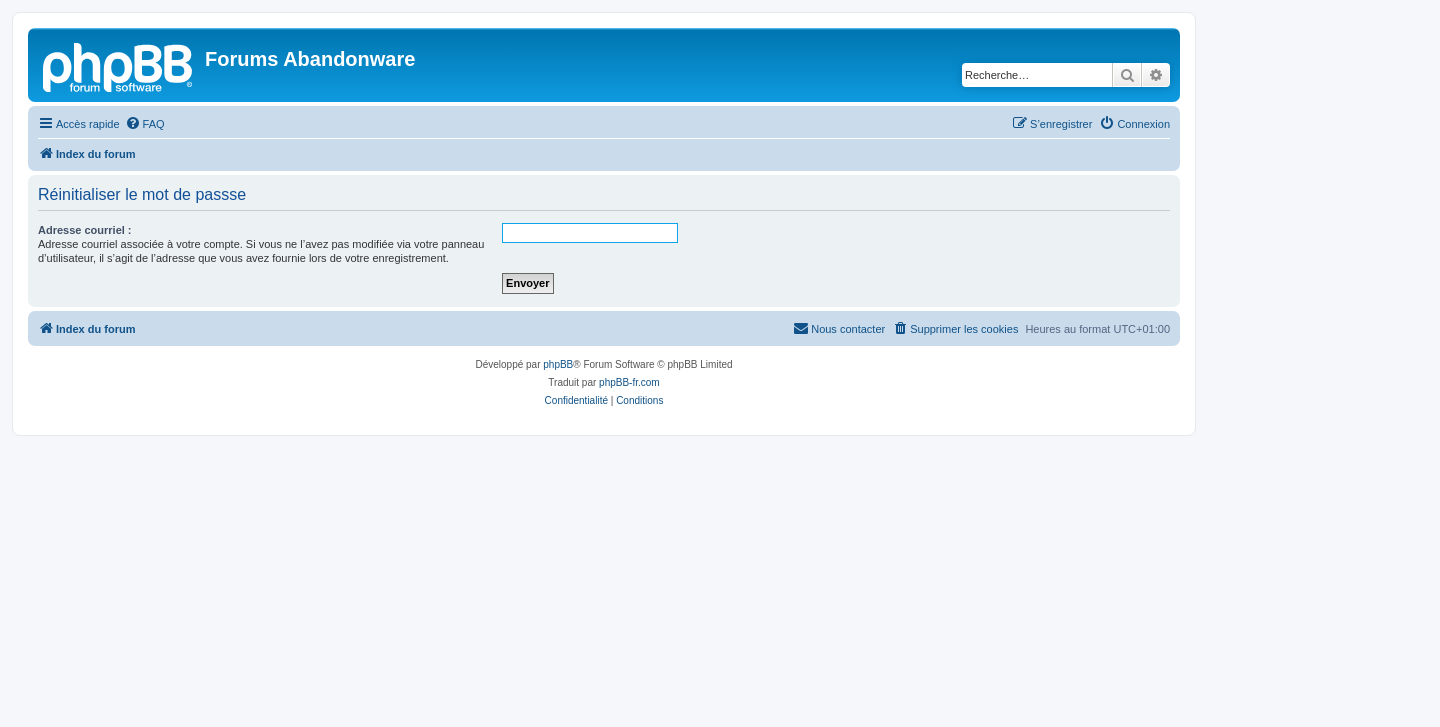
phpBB (558, 364)
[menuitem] (145, 124)
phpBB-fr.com (629, 382)
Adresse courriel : (85, 230)
